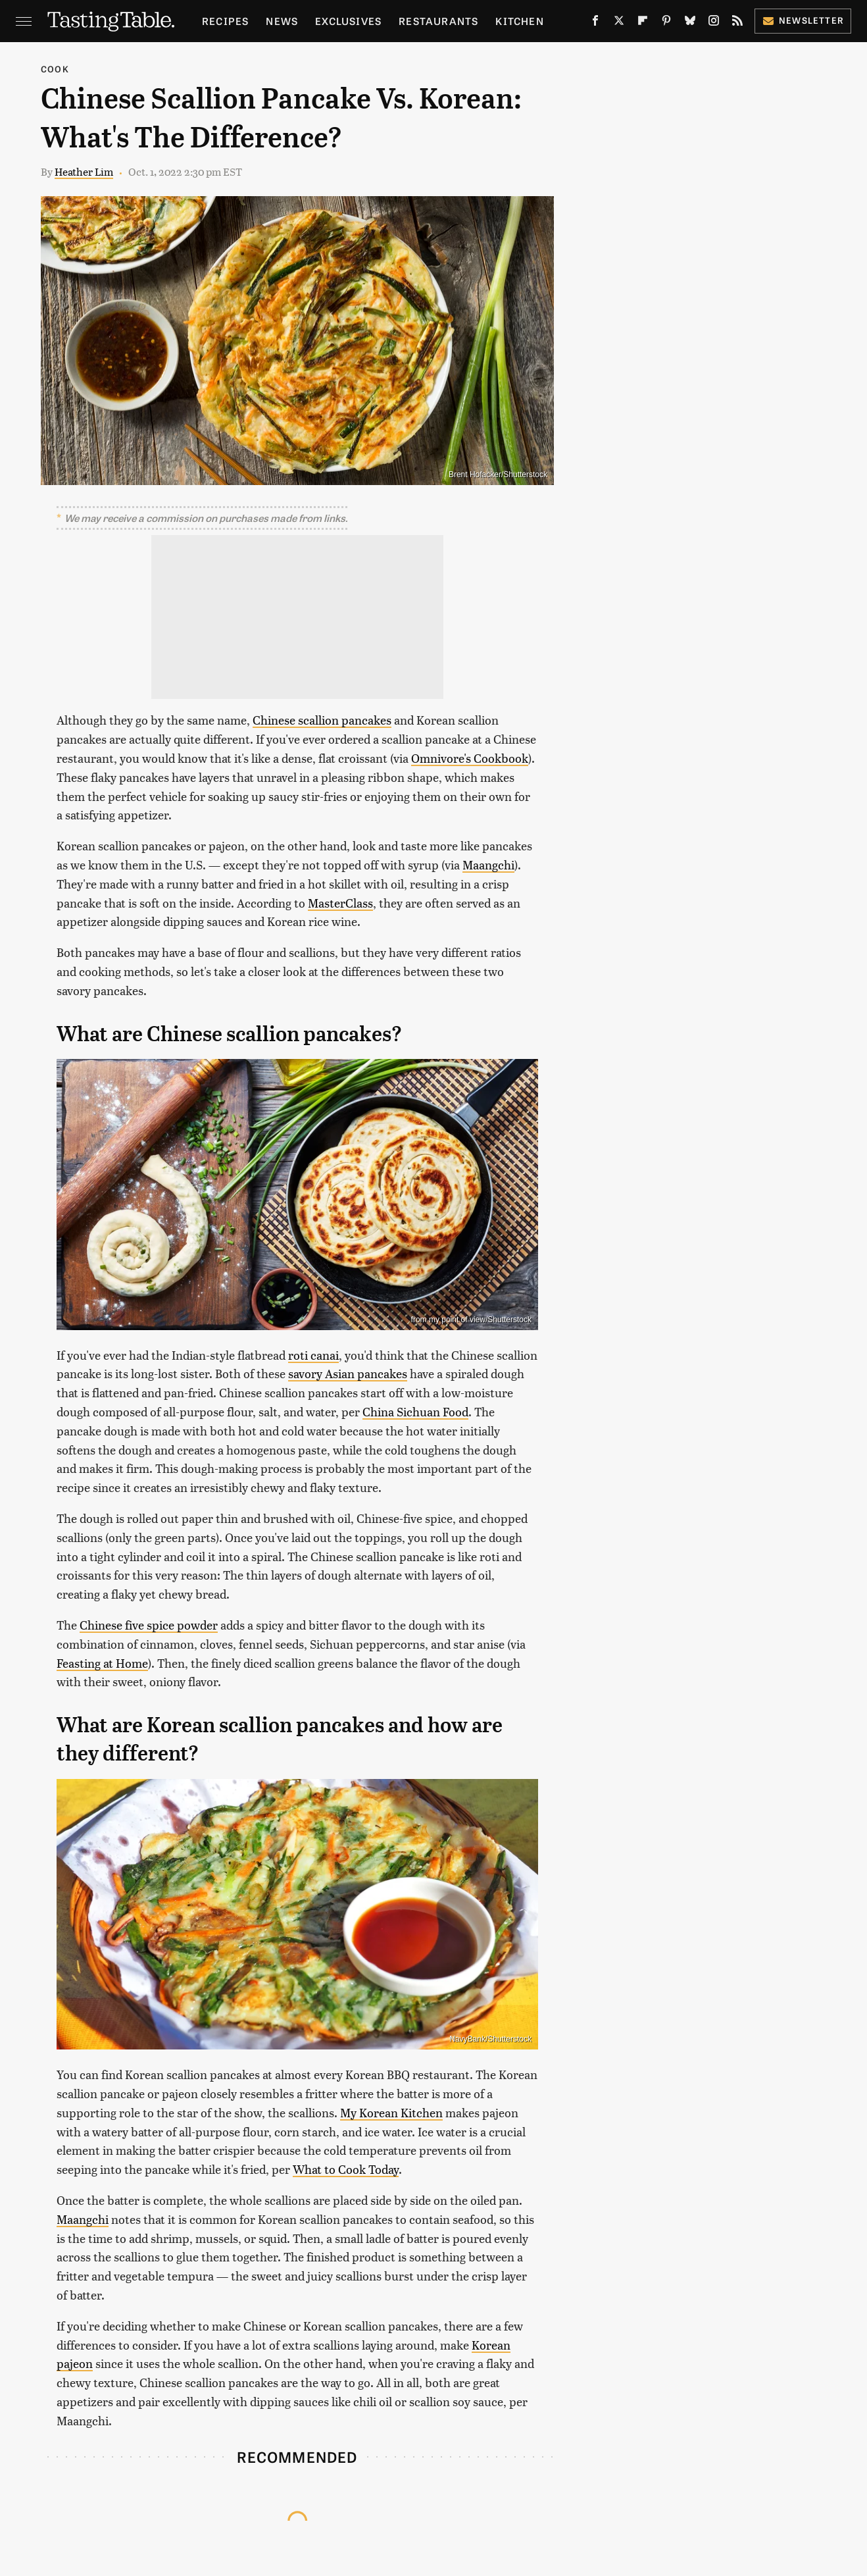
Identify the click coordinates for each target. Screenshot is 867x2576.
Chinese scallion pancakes (322, 719)
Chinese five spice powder (149, 1624)
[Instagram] (713, 23)
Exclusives (348, 20)
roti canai (313, 1355)
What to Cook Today (346, 2169)
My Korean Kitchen (391, 2112)
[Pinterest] (666, 23)
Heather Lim (84, 171)
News (282, 20)
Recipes (225, 20)
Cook (55, 68)
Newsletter (803, 20)
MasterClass (340, 902)
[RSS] (737, 23)
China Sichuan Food (415, 1411)
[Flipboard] (642, 23)
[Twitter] (619, 23)
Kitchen (519, 20)
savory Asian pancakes (347, 1373)
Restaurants (438, 20)
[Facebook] (595, 23)
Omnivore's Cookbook (469, 758)
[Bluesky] (690, 23)
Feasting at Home (102, 1663)
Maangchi (488, 864)
